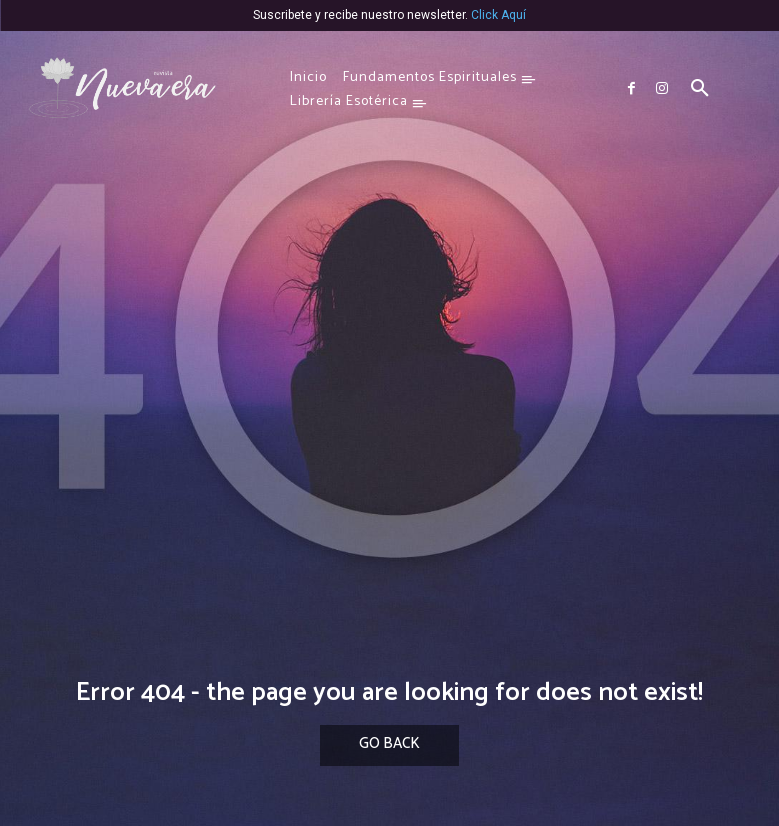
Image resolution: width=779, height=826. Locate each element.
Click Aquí (498, 15)
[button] (700, 89)
